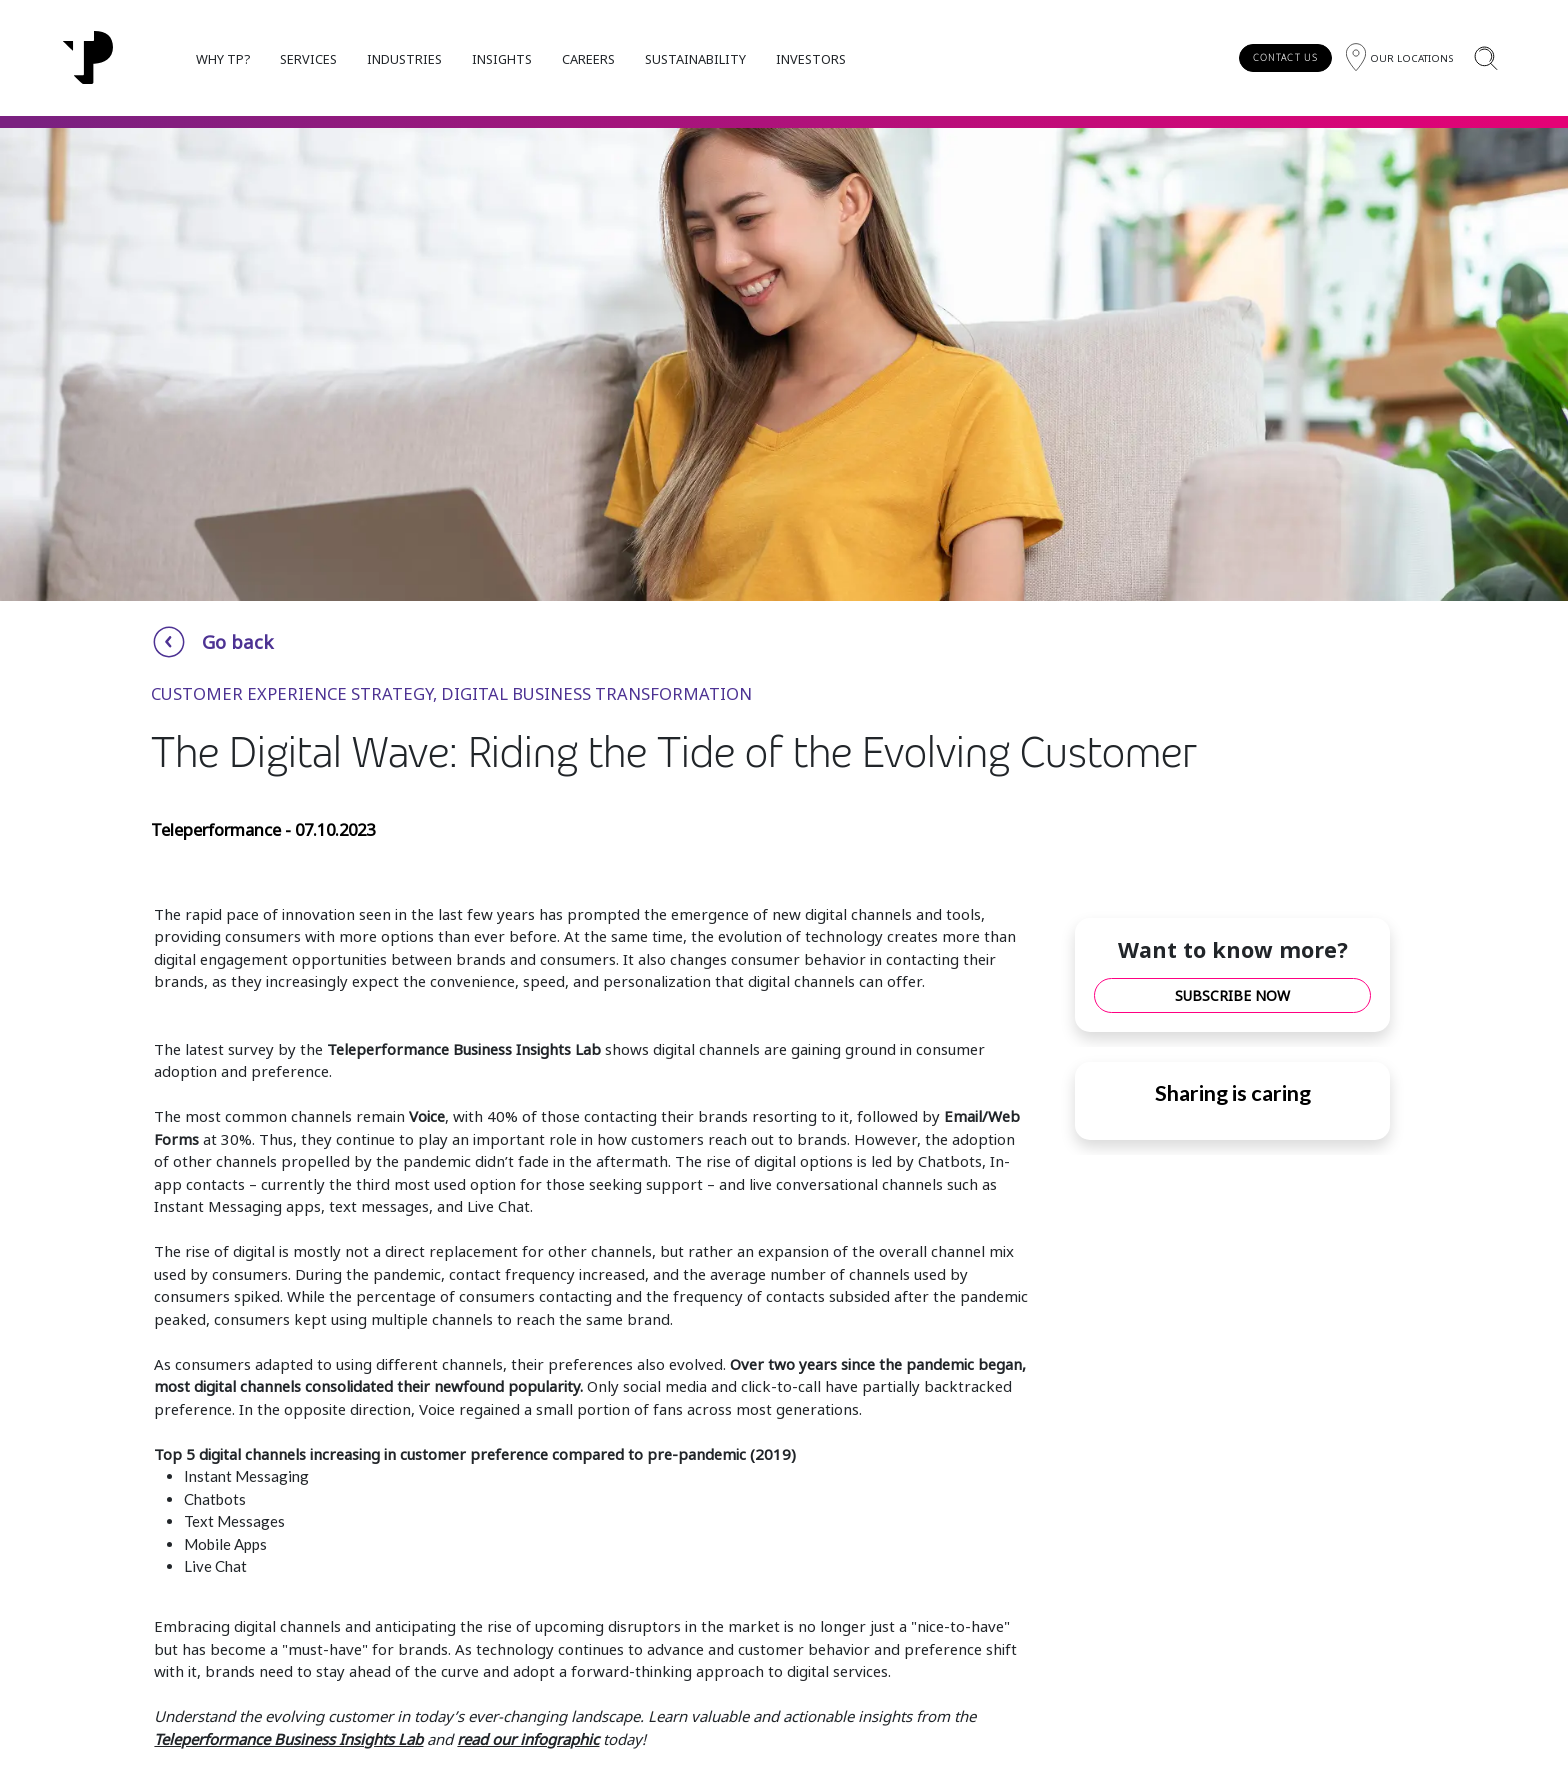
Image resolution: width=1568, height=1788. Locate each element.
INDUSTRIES (404, 59)
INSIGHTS (502, 59)
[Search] (1485, 57)
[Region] (1399, 57)
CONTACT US (1285, 57)
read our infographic (528, 1739)
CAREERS (588, 59)
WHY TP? (223, 59)
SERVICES (308, 59)
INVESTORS (811, 59)
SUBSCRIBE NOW (1232, 995)
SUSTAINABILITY (695, 59)
